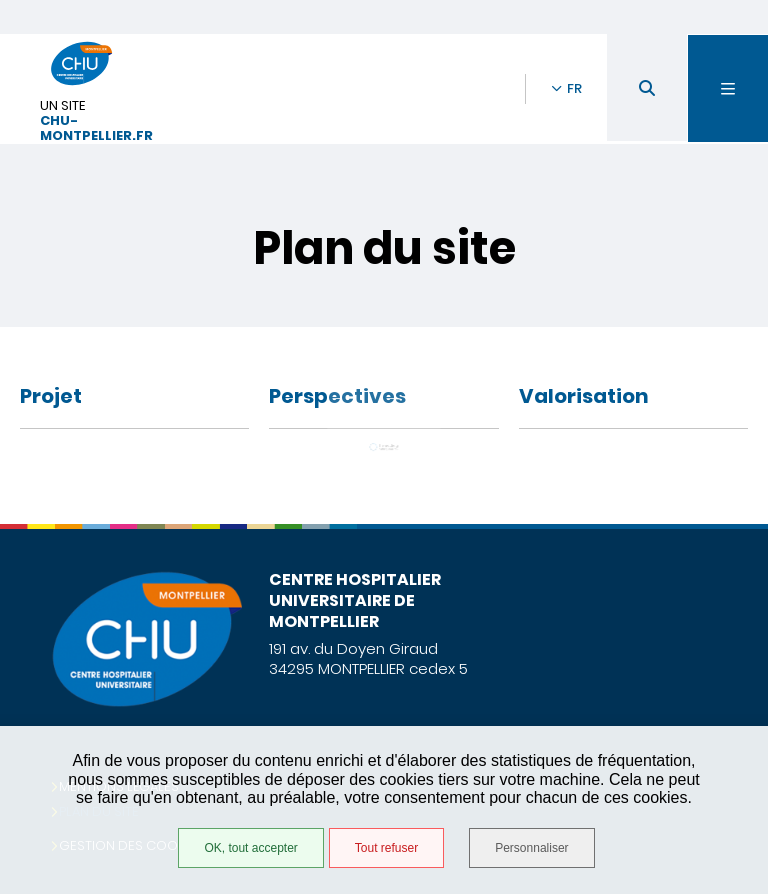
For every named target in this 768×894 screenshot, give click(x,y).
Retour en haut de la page (718, 524)
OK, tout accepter (250, 848)
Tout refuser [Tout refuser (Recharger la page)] (386, 848)
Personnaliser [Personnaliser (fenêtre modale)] (531, 848)
